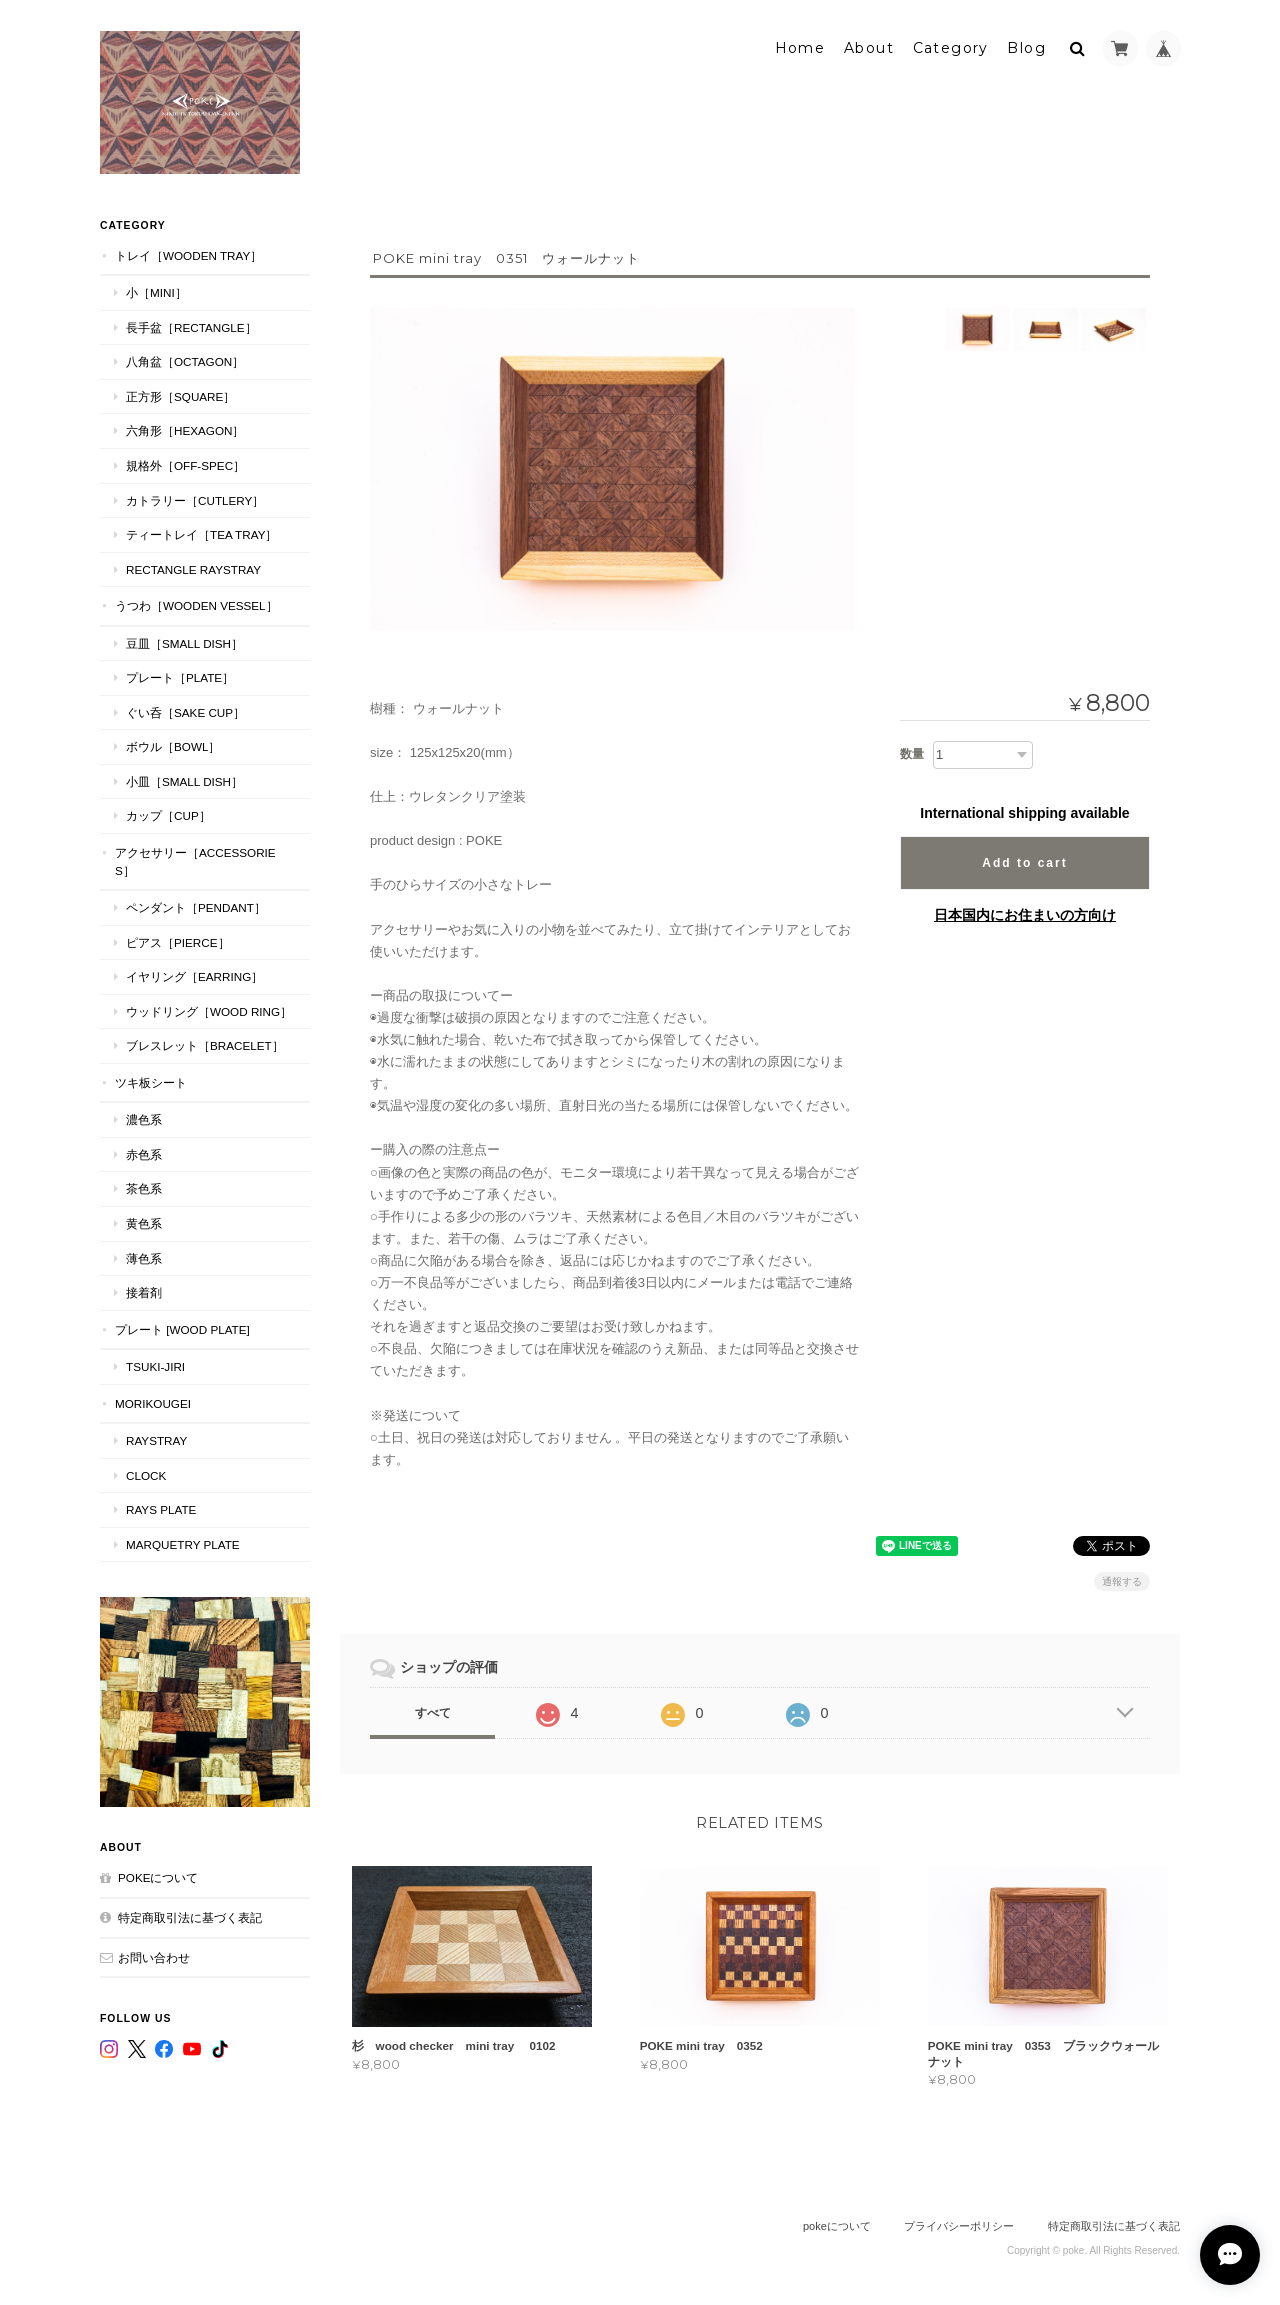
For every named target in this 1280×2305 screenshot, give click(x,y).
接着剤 (144, 1291)
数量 (912, 753)
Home (800, 47)
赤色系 (144, 1153)
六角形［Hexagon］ (185, 429)
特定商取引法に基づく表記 (190, 1916)
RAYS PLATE (161, 1508)
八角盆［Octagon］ (185, 360)
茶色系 (144, 1187)
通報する (1122, 1580)
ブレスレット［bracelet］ (205, 1044)
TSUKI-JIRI (155, 1365)
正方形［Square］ (180, 395)
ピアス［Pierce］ (178, 940)
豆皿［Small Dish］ (184, 641)
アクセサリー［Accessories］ (195, 860)
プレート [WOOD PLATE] (182, 1327)
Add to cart (1024, 862)
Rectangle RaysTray (193, 567)
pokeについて (158, 1876)
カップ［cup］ (168, 814)
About (869, 47)
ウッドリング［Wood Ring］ (209, 1009)
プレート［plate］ (180, 676)
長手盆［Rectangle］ (191, 325)
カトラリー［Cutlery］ (195, 498)
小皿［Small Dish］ (184, 780)
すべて (433, 1712)
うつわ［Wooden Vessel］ (196, 604)
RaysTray (156, 1439)
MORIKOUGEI (153, 1401)
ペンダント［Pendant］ (196, 906)
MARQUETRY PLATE (183, 1543)
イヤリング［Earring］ (194, 975)
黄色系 (144, 1222)
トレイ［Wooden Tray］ (188, 253)
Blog (1026, 47)
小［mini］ (156, 291)
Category (951, 47)
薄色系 (144, 1256)
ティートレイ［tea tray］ (201, 533)
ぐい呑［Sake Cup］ (185, 710)
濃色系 (144, 1118)
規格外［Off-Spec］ (185, 464)
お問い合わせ (154, 1955)
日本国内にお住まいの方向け (1025, 914)
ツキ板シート (151, 1080)
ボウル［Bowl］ (173, 745)
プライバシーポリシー (959, 2226)
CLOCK (146, 1473)
